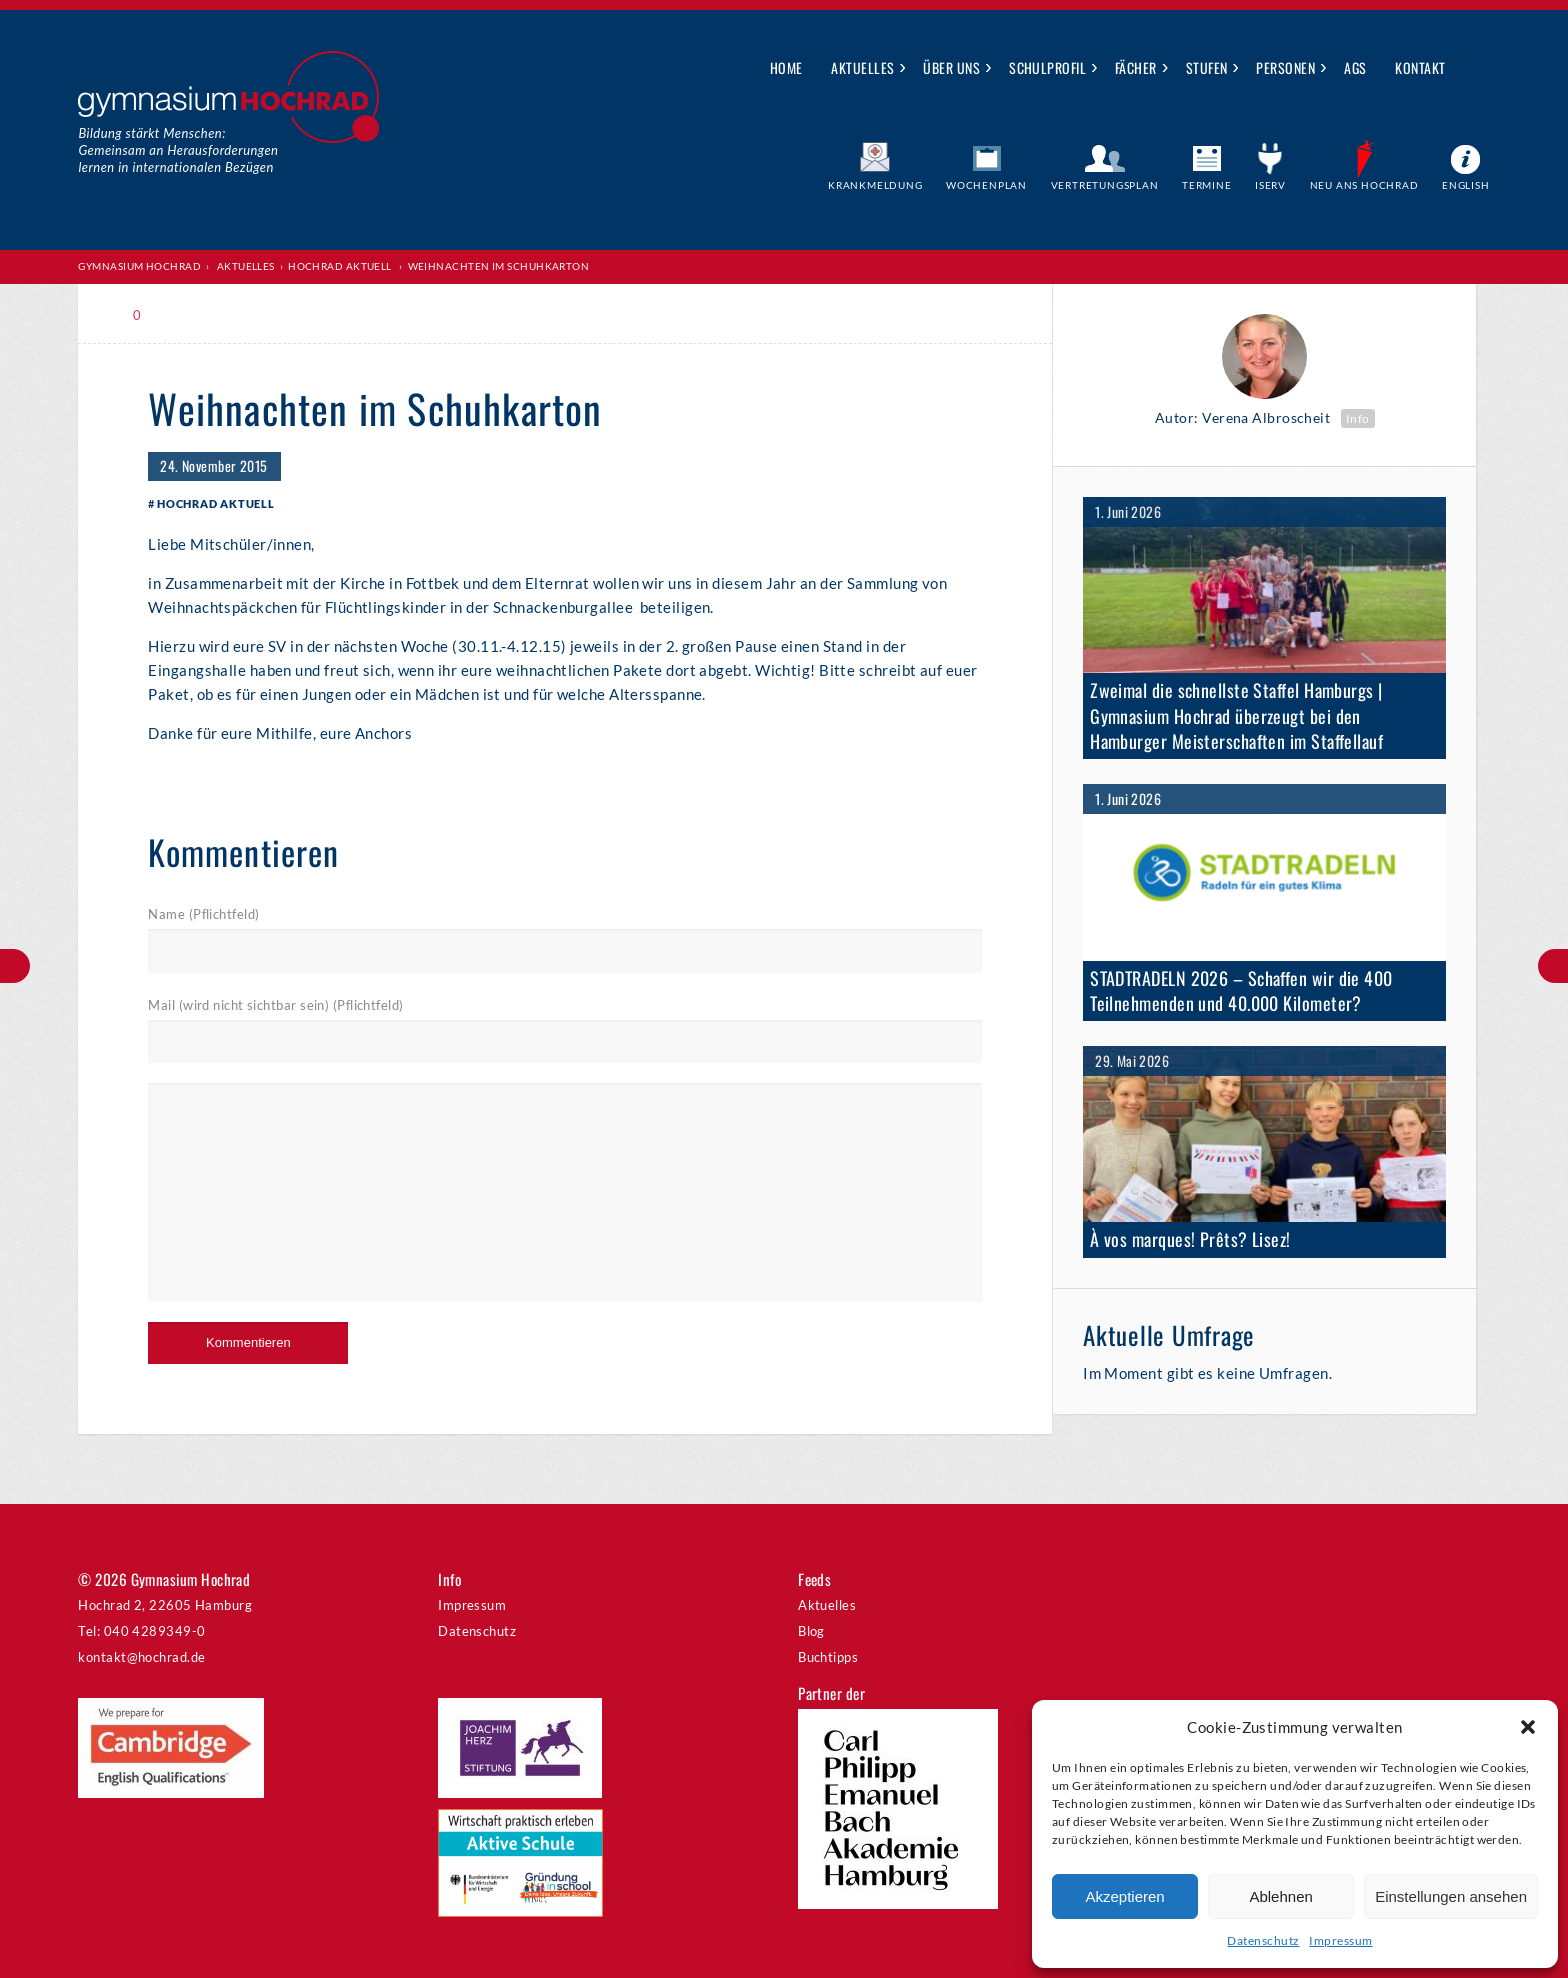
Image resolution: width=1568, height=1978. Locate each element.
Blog (811, 1631)
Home (786, 67)
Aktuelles (862, 67)
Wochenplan (986, 185)
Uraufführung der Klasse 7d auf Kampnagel (1553, 966)
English (1466, 185)
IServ (1270, 185)
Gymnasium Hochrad (139, 266)
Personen (1285, 67)
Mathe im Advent (15, 966)
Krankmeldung (875, 185)
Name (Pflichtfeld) (203, 914)
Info (1358, 418)
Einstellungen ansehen (1451, 1896)
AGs (1355, 67)
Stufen (1207, 67)
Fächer (1136, 67)
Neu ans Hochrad (1364, 185)
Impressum (1340, 1940)
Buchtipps (828, 1657)
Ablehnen (1280, 1896)
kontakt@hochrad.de (141, 1657)
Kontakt (1420, 67)
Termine (1207, 185)
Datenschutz (1263, 1940)
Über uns (951, 67)
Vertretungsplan (1105, 185)
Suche (1475, 69)
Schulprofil (1047, 67)
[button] (1528, 1727)
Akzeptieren (1124, 1896)
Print (192, 315)
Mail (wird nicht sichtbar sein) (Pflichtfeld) (275, 1005)
